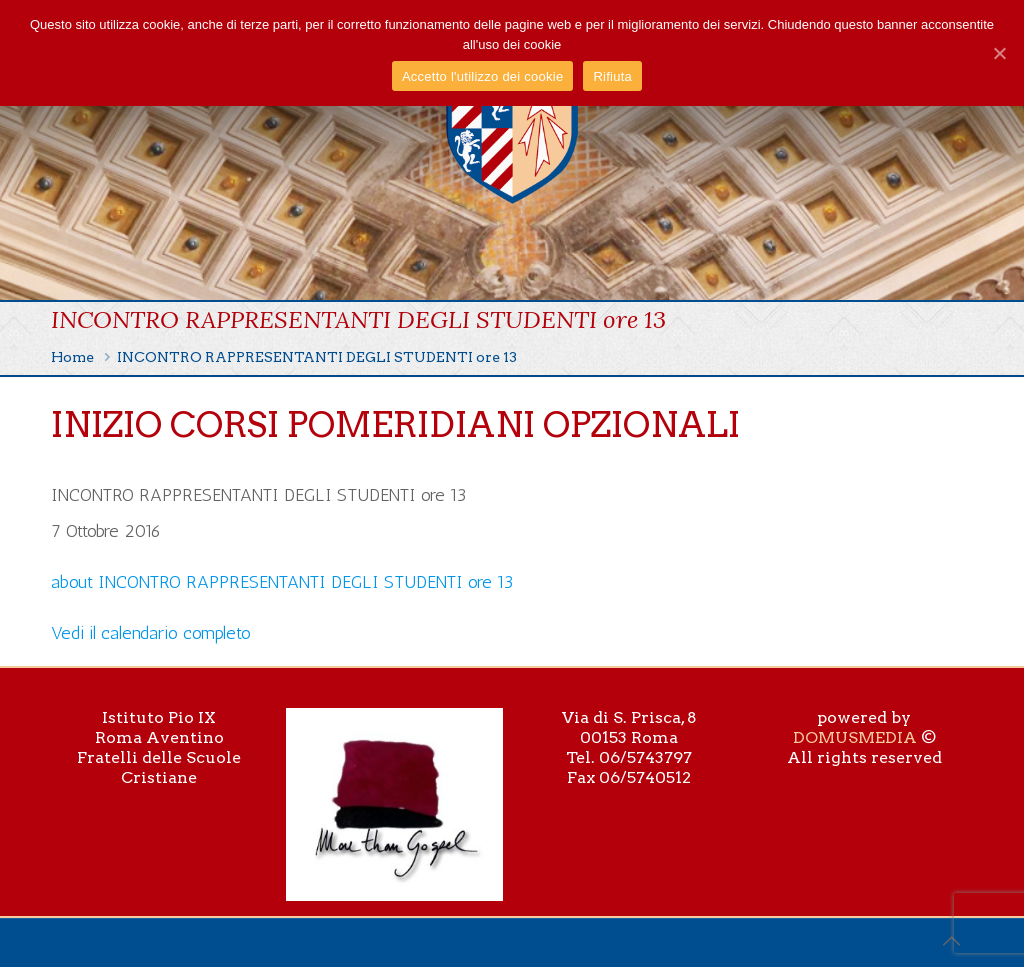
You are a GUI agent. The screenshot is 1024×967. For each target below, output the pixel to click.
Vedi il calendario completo (151, 633)
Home (72, 357)
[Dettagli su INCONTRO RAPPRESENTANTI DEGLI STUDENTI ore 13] (282, 582)
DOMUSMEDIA (855, 737)
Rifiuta (612, 76)
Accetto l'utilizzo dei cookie (482, 76)
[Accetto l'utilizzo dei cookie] (999, 53)
